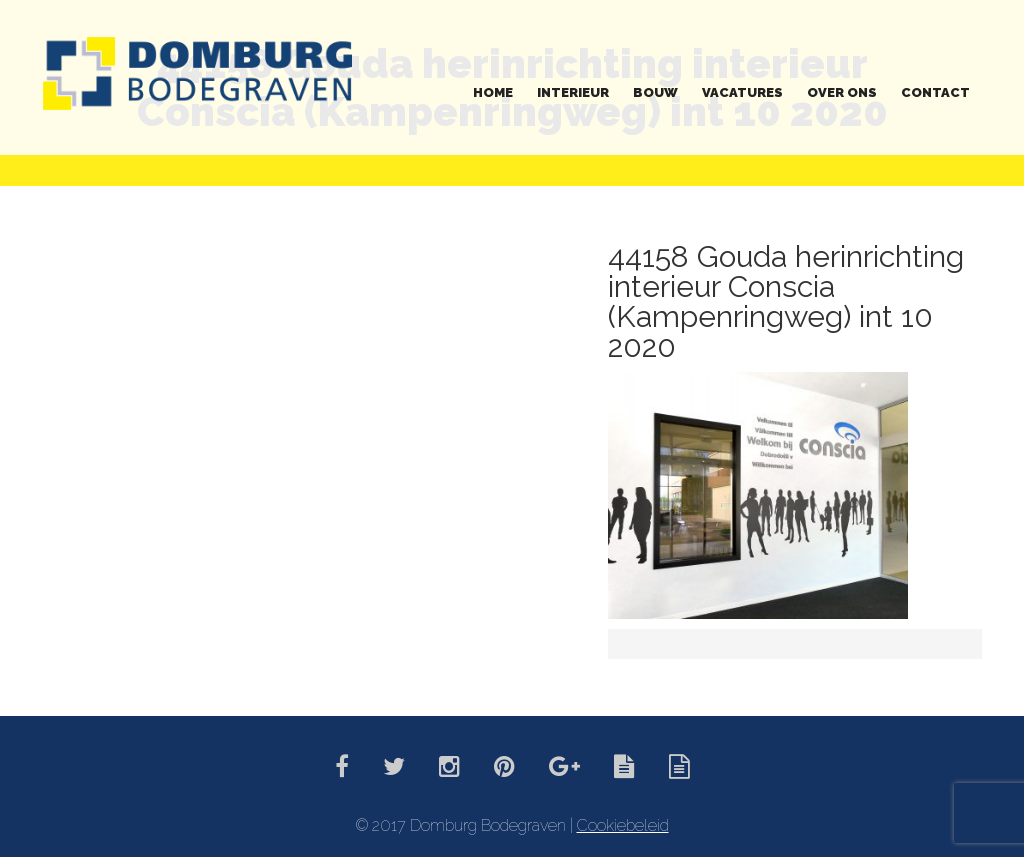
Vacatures (742, 92)
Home (493, 92)
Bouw (655, 92)
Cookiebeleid (623, 825)
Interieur (573, 92)
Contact (935, 92)
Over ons (842, 92)
